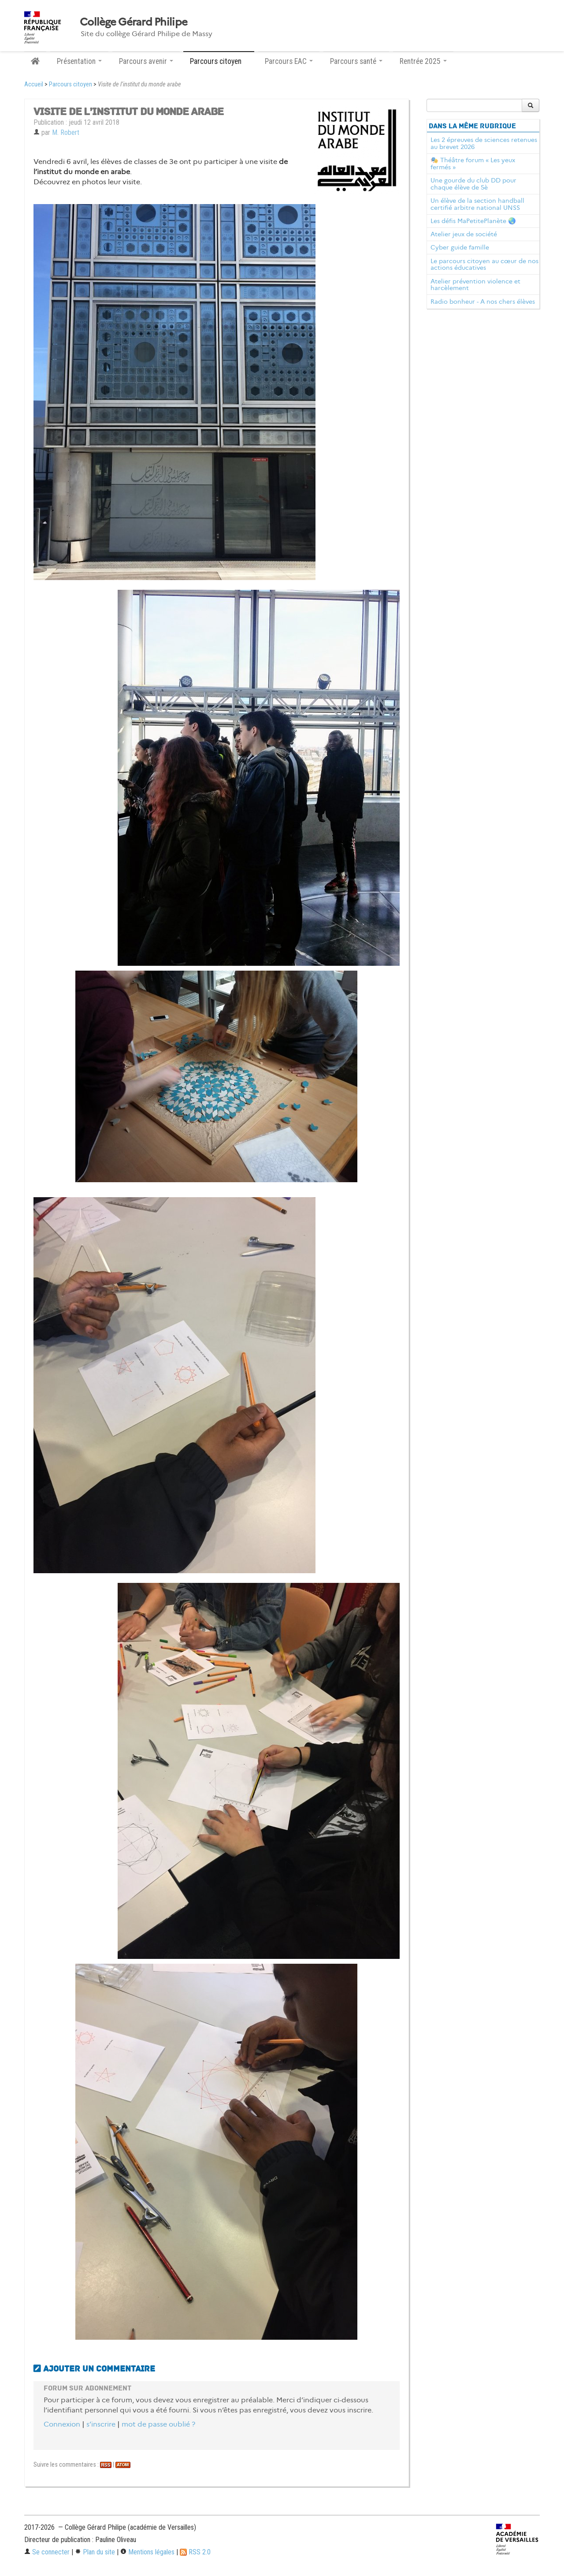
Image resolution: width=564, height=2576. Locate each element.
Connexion (62, 2424)
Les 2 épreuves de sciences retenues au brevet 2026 (483, 143)
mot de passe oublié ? (158, 2424)
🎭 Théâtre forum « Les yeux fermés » (472, 163)
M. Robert (65, 132)
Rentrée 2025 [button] (423, 61)
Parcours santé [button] (356, 61)
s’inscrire (100, 2424)
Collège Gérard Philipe (133, 22)
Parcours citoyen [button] (219, 61)
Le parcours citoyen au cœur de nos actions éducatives (484, 264)
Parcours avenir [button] (146, 61)
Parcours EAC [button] (289, 61)
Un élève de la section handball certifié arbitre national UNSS (477, 204)
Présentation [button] (79, 61)
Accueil (33, 84)
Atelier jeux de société (463, 234)
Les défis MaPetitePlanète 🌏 (473, 221)
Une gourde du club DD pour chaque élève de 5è (473, 183)
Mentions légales (147, 2552)
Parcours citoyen (70, 84)
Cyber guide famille (459, 247)
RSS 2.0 (195, 2552)
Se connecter (47, 2552)
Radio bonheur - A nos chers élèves (482, 301)
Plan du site (95, 2552)
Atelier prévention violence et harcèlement (475, 284)
